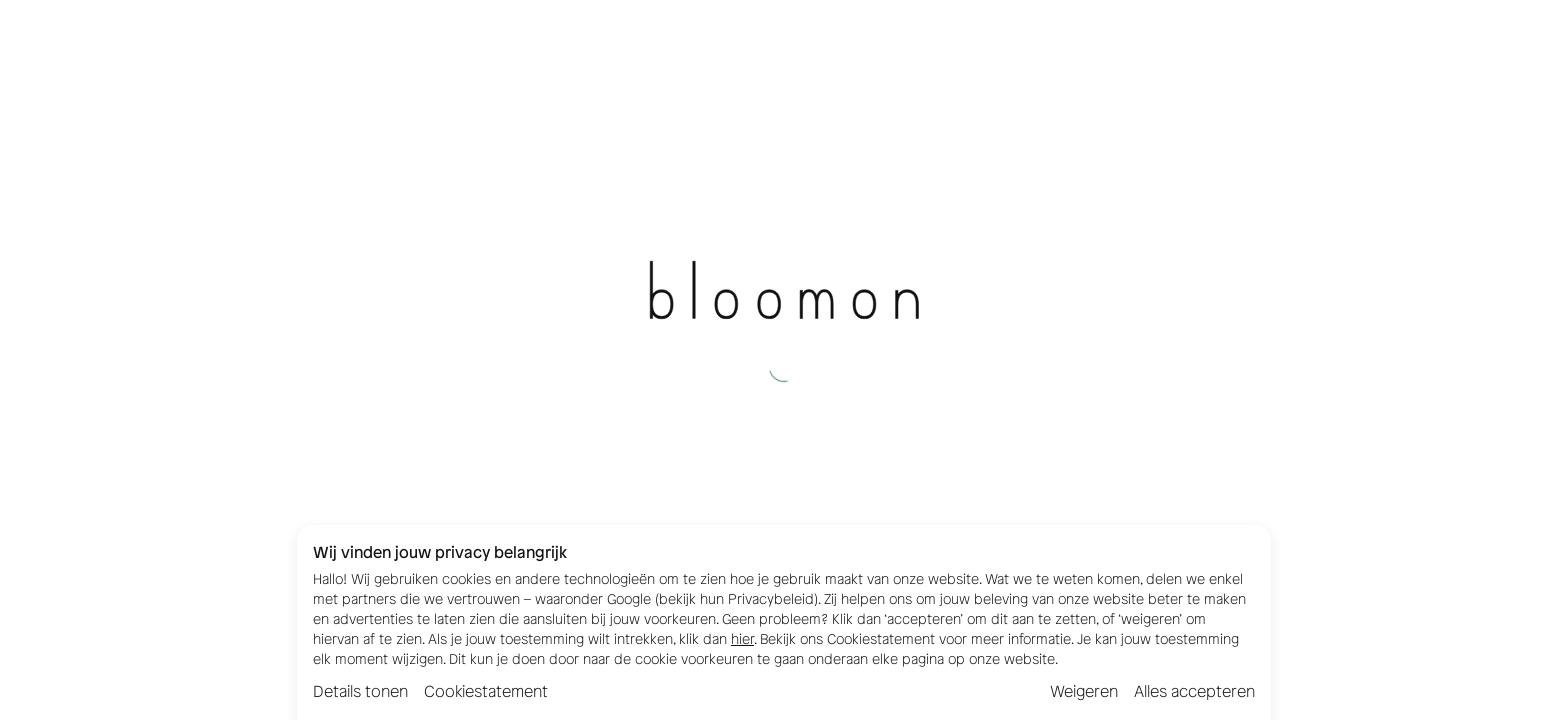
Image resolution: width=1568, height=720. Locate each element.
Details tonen (360, 691)
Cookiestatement (486, 691)
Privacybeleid (771, 599)
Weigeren (1084, 691)
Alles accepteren (1194, 691)
